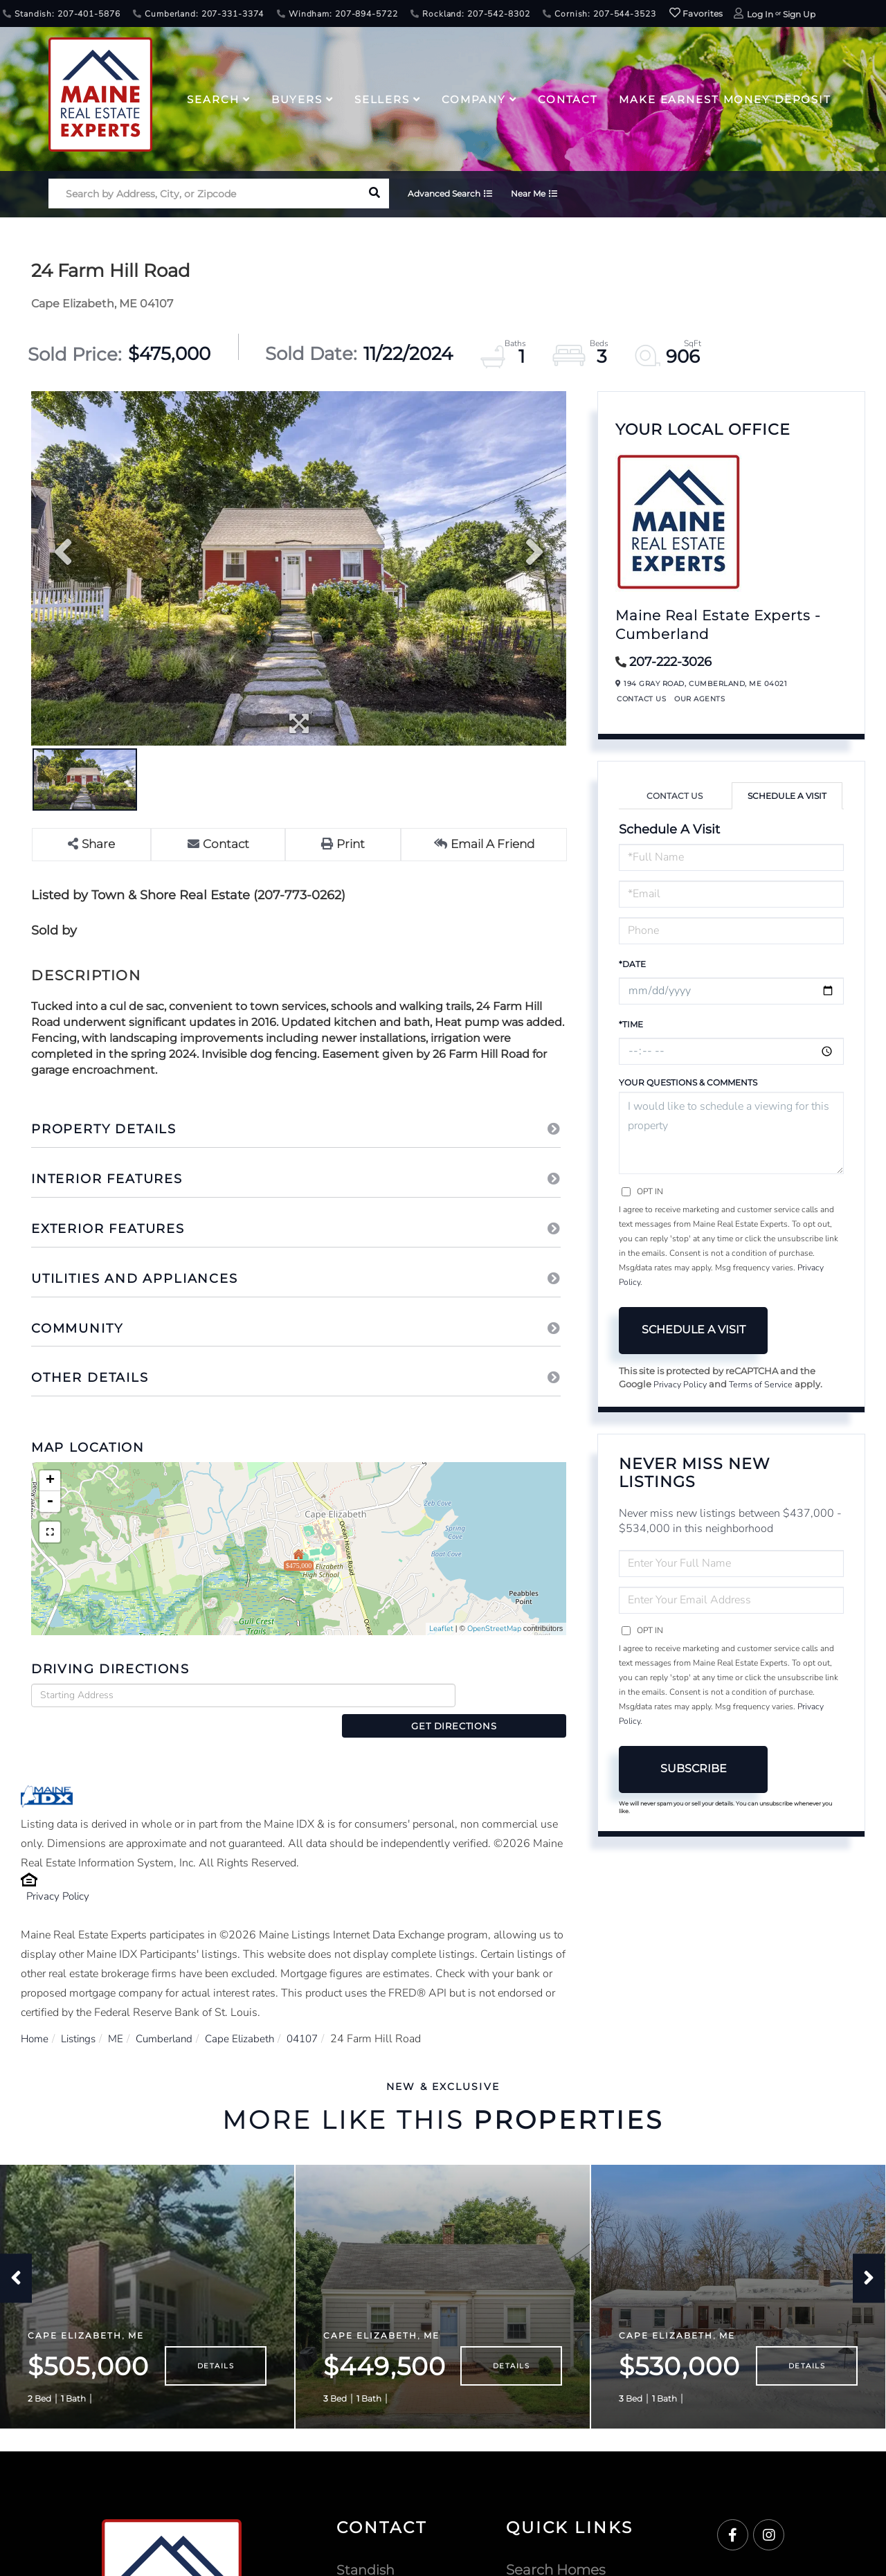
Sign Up (799, 14)
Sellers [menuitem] (382, 99)
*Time (631, 1024)
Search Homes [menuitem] (556, 2550)
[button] (374, 195)
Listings (82, 2015)
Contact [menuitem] (568, 99)
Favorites (696, 13)
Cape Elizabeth (251, 2015)
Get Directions (514, 1695)
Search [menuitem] (213, 99)
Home (36, 2015)
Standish (366, 2550)
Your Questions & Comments (688, 1082)
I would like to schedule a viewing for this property (731, 1133)
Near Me (539, 195)
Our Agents (699, 698)
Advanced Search (449, 195)
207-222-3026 (670, 661)
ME (122, 2015)
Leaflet (441, 1629)
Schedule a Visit (787, 796)
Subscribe (693, 1769)
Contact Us (641, 698)
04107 (317, 2015)
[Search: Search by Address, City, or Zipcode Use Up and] (203, 195)
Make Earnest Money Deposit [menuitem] (725, 99)
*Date (632, 964)
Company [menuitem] (474, 99)
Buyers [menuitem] (297, 99)
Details (215, 2346)
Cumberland (173, 2015)
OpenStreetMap (494, 1629)
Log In (760, 14)
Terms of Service (763, 1384)
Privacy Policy (59, 1872)
